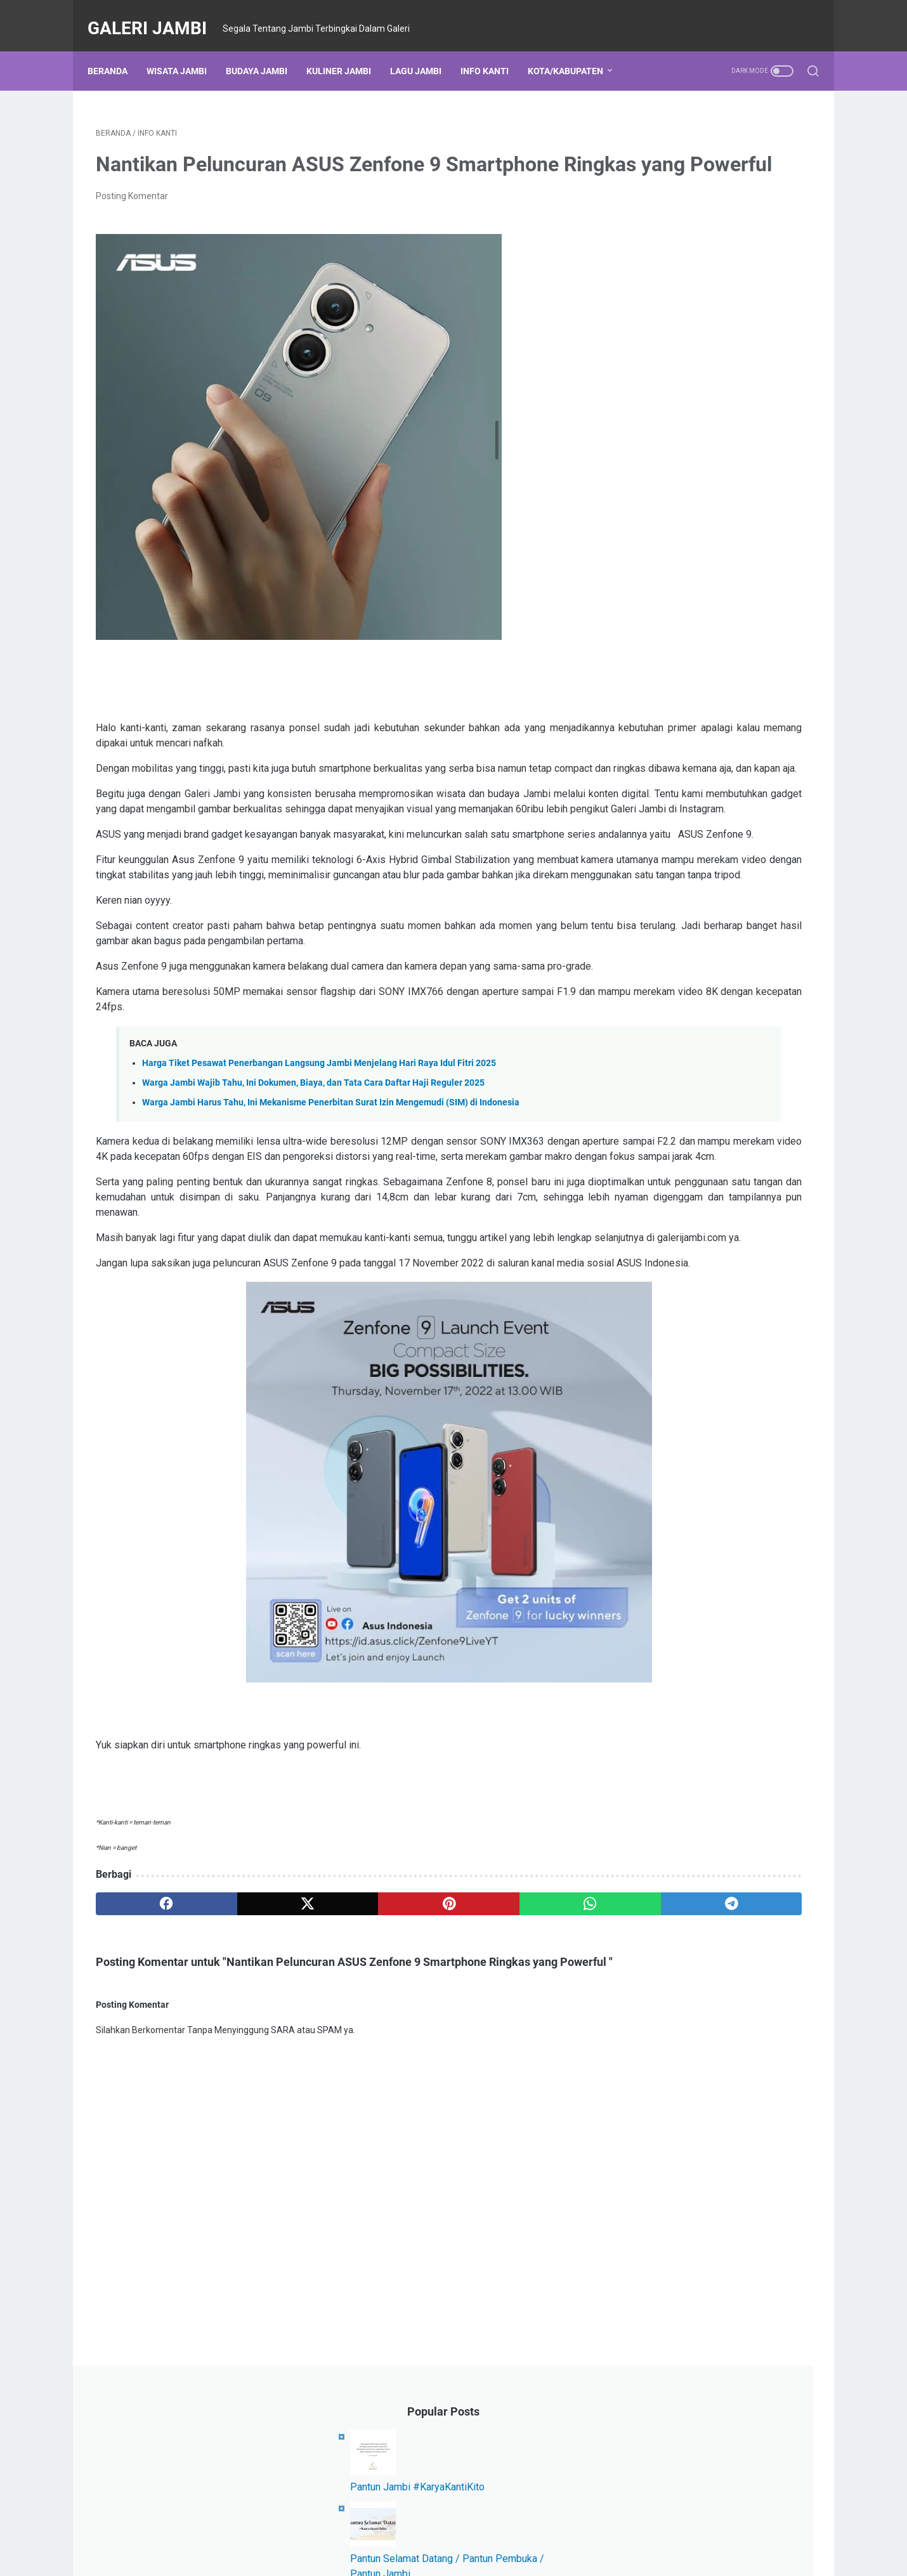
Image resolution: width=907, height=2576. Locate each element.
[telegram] (527, 2044)
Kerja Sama (650, 834)
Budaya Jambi (265, 50)
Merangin (720, 788)
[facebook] (144, 2044)
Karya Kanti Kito (766, 764)
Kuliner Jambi (347, 50)
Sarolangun (650, 858)
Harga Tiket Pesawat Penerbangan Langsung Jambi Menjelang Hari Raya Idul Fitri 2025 (319, 1157)
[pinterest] (335, 2044)
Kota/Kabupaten (573, 50)
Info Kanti (493, 50)
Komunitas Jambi (662, 694)
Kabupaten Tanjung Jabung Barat (694, 811)
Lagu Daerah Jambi (753, 623)
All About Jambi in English (740, 858)
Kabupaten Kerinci (663, 741)
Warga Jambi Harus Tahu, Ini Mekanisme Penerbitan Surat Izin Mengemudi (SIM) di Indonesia (330, 1197)
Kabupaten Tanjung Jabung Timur (695, 717)
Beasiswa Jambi (660, 881)
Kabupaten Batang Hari (673, 764)
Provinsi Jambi (656, 788)
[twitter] (239, 2044)
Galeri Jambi (155, 14)
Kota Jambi (650, 600)
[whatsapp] (432, 2044)
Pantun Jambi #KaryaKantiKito (701, 199)
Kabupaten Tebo (660, 647)
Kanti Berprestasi (723, 834)
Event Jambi (652, 670)
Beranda (116, 50)
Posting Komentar (132, 214)
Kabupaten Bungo (663, 623)
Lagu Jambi (424, 50)
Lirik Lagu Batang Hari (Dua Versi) (708, 445)
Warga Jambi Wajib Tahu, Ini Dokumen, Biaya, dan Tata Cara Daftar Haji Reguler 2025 (313, 1177)
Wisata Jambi (185, 50)
